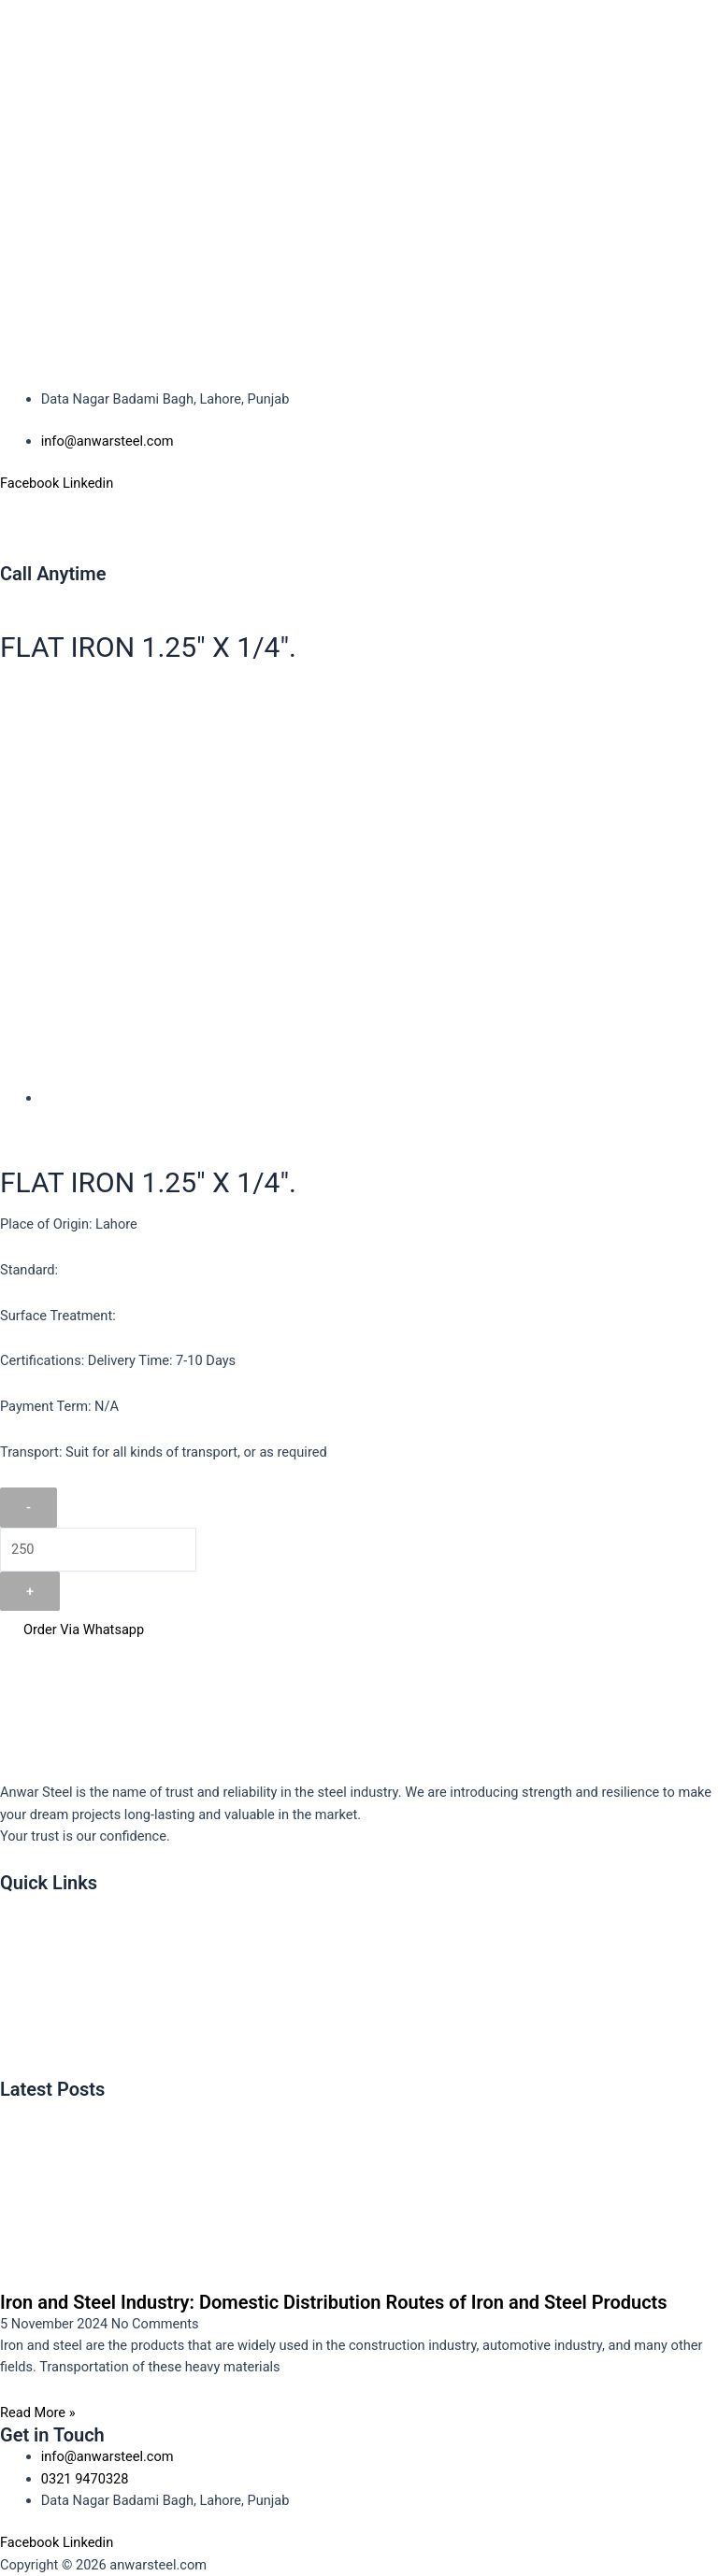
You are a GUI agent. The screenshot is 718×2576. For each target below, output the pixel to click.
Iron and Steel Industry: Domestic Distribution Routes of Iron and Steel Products (334, 2302)
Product (33, 1984)
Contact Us (43, 2025)
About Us (37, 1944)
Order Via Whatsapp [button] (72, 1629)
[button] (359, 527)
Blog (22, 2065)
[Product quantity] (98, 1550)
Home (27, 1904)
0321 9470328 (44, 595)
